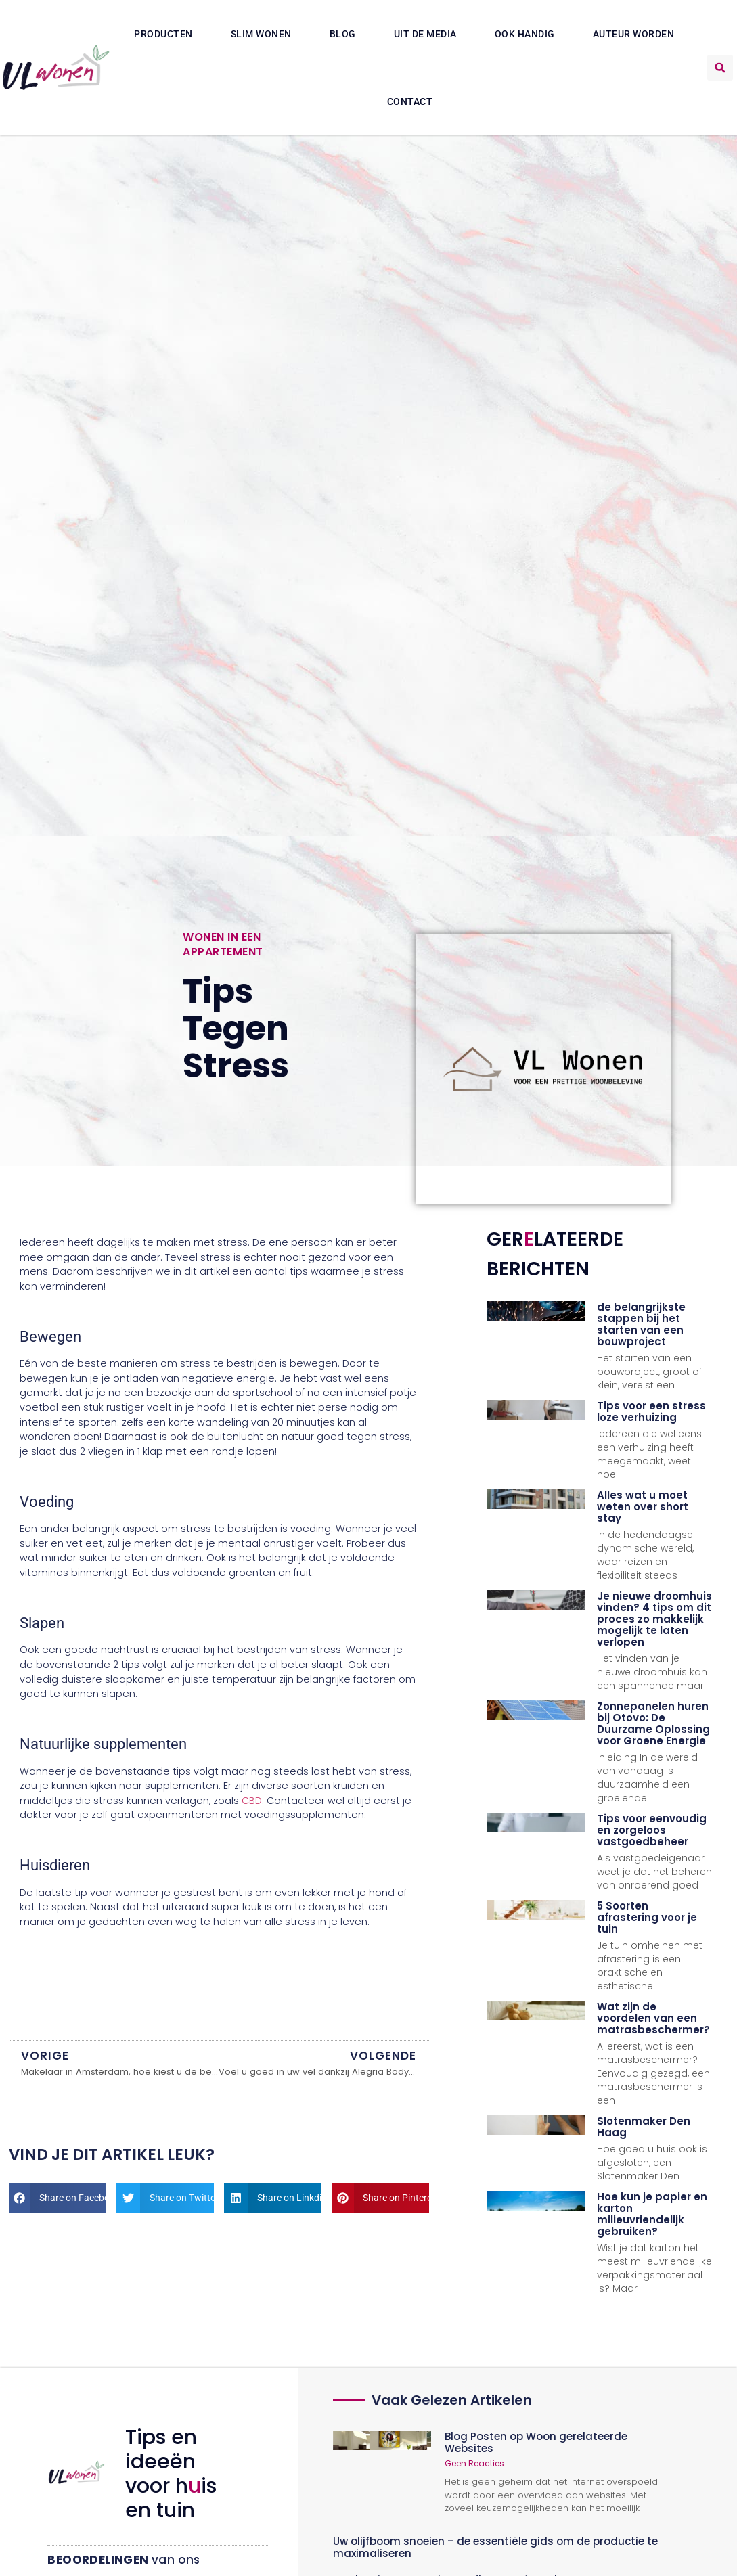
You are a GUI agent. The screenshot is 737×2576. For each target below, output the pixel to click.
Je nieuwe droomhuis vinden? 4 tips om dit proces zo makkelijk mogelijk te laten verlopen (654, 1619)
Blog (343, 33)
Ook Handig (525, 33)
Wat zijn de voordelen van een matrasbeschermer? (653, 2018)
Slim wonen (261, 33)
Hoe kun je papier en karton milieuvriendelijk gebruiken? (652, 2214)
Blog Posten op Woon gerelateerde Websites (536, 2442)
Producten (163, 33)
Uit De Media (425, 33)
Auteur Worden (634, 33)
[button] (720, 68)
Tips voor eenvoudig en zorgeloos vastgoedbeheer (652, 1830)
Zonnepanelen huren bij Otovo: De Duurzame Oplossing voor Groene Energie (653, 1723)
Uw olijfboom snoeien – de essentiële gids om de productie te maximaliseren (495, 2547)
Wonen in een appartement (223, 944)
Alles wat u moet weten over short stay (642, 1506)
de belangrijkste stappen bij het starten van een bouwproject (641, 1324)
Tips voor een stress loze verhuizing (651, 1411)
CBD (252, 1800)
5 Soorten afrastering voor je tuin (647, 1917)
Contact (410, 101)
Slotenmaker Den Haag (643, 2127)
